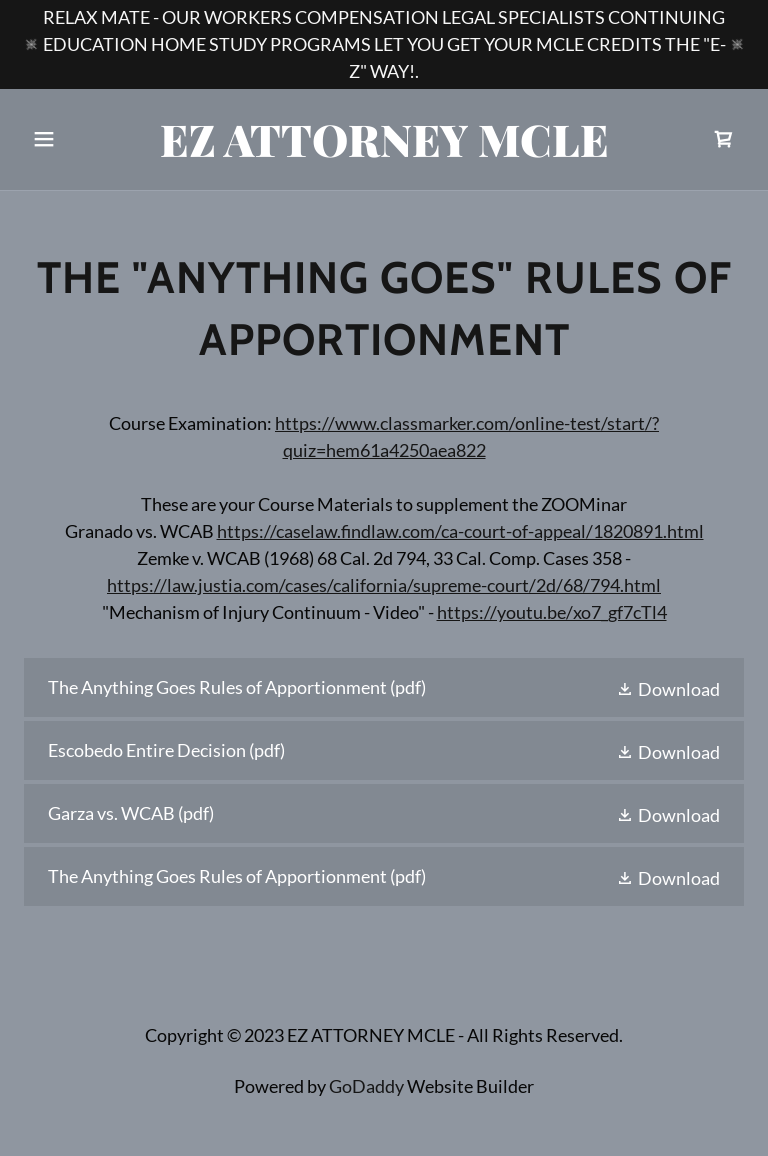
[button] (78, 139)
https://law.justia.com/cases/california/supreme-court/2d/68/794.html (384, 585)
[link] (384, 150)
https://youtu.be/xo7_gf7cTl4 (552, 612)
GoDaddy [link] (366, 1086)
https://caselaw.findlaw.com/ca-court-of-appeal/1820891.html (460, 531)
